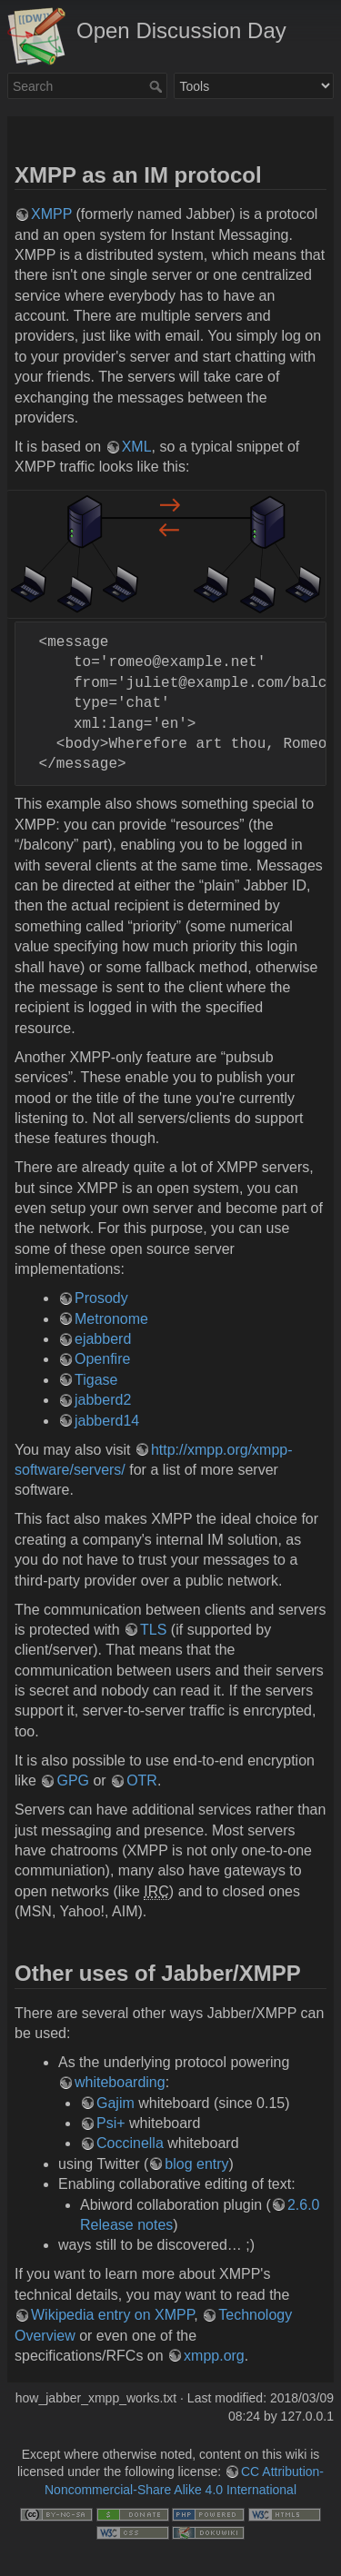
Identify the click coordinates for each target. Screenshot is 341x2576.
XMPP (51, 214)
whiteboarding (120, 2082)
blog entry (196, 2164)
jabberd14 (107, 1420)
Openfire (102, 1359)
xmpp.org (214, 2355)
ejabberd (103, 1339)
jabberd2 (103, 1399)
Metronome (111, 1319)
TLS (153, 1629)
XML (137, 446)
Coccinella (130, 2143)
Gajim (115, 2103)
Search (157, 86)
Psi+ (110, 2123)
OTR (141, 1780)
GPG (72, 1780)
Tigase (96, 1379)
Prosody (101, 1298)
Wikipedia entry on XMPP (112, 2314)
